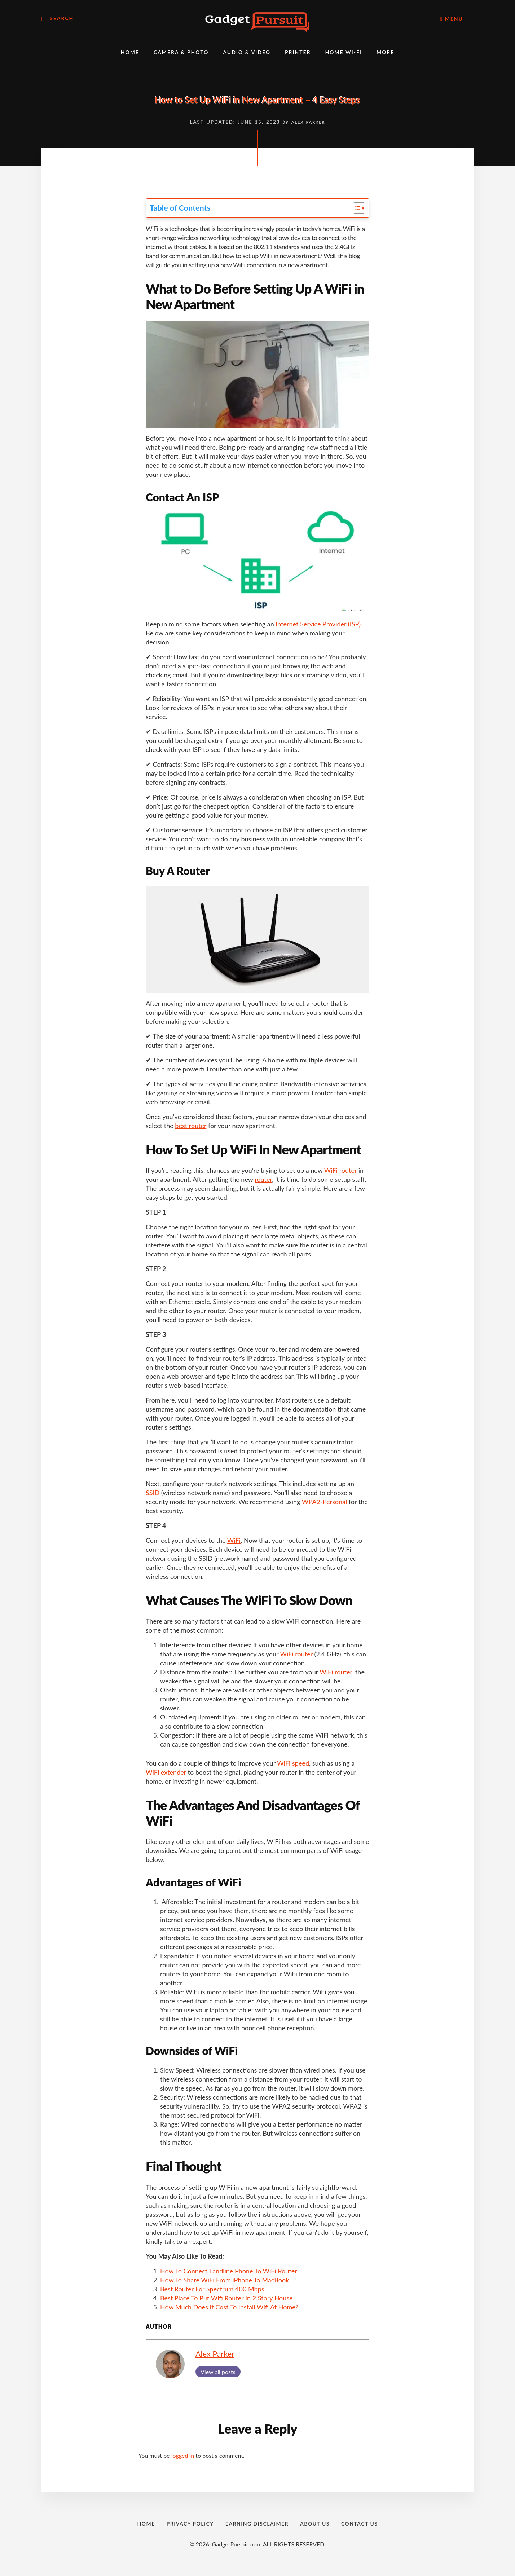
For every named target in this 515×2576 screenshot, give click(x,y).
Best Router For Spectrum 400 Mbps (212, 2289)
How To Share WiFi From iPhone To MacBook (224, 2280)
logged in (182, 2455)
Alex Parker (214, 2354)
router (263, 1179)
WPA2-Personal (324, 1502)
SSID (152, 1493)
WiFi (234, 1540)
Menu (451, 19)
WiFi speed (293, 1763)
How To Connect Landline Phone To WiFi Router (228, 2271)
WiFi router (340, 1170)
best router (190, 1126)
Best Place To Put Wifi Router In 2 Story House (226, 2298)
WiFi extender (166, 1772)
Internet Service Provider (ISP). (319, 624)
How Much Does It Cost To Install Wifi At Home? (229, 2307)
